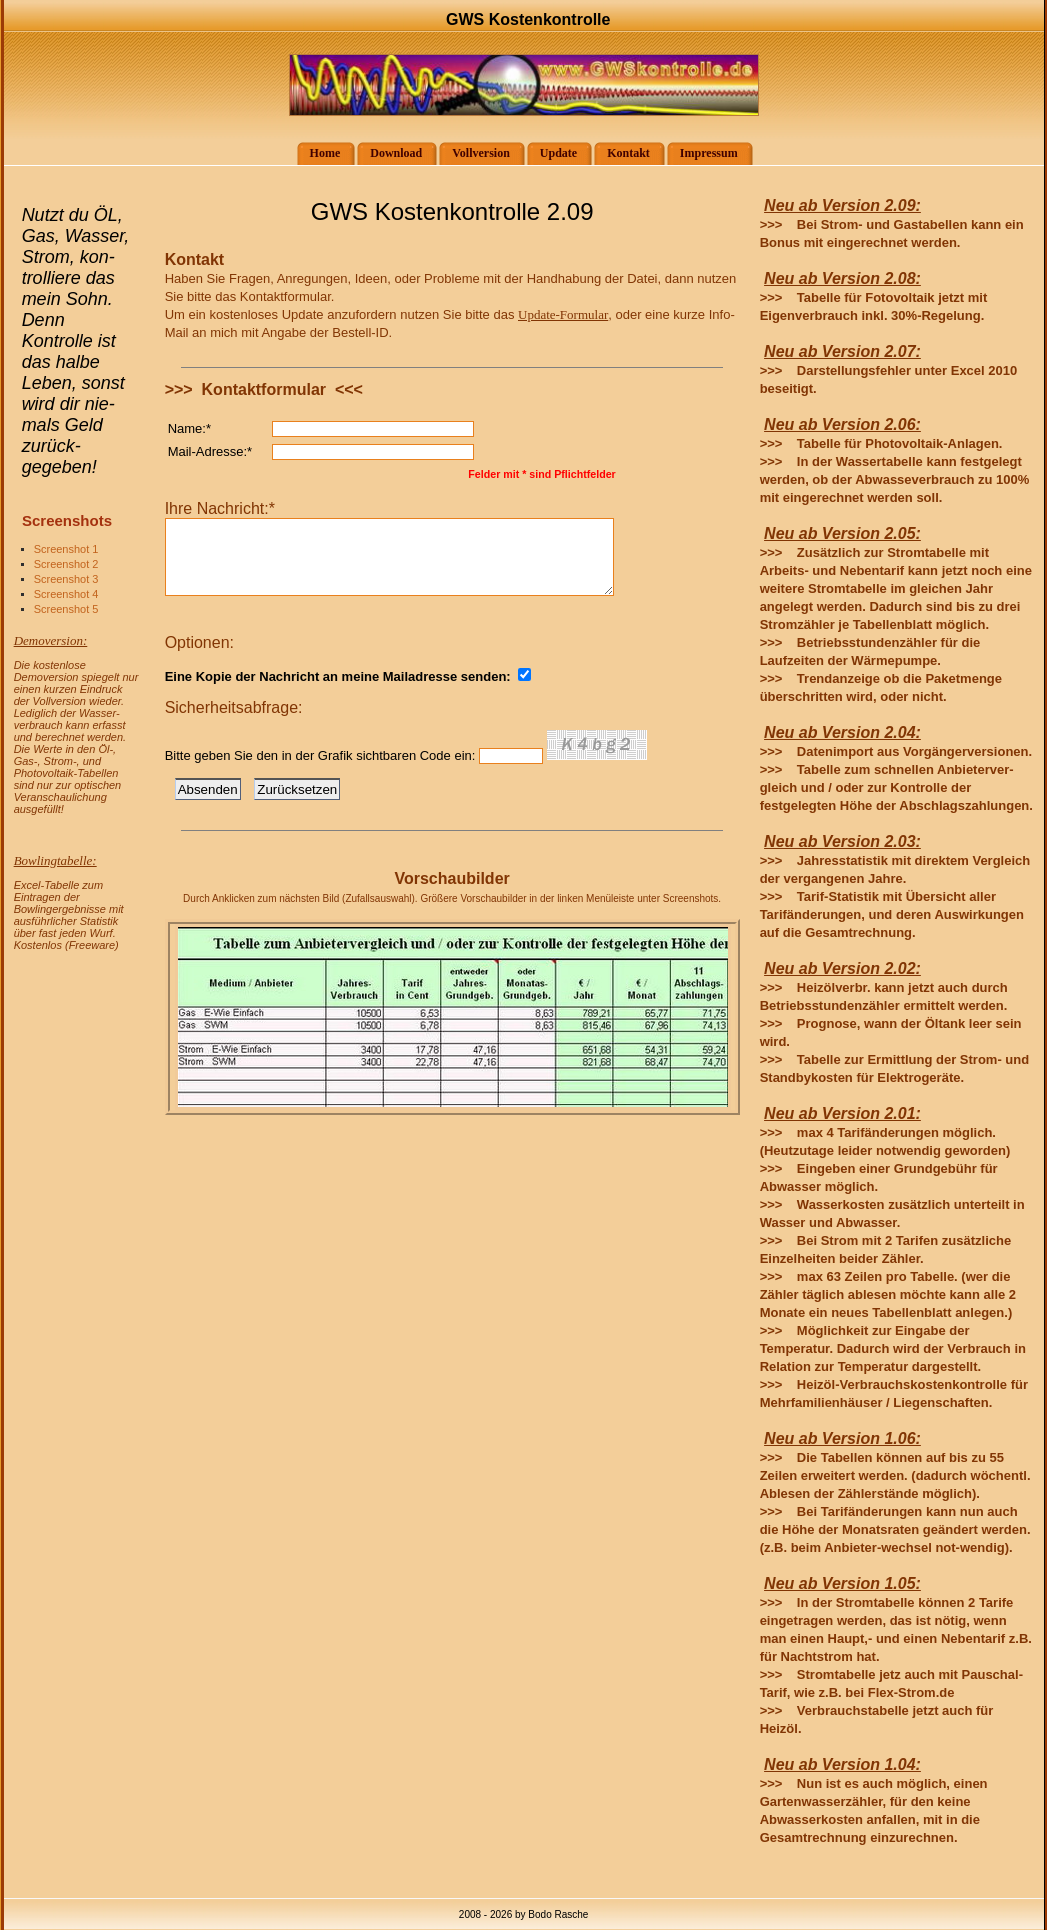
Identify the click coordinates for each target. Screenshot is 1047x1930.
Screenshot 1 (66, 549)
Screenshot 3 (66, 579)
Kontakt (622, 153)
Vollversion (474, 153)
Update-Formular (563, 314)
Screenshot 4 (66, 594)
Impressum (702, 153)
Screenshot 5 (66, 609)
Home (319, 153)
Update (552, 153)
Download (389, 153)
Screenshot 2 (66, 564)
